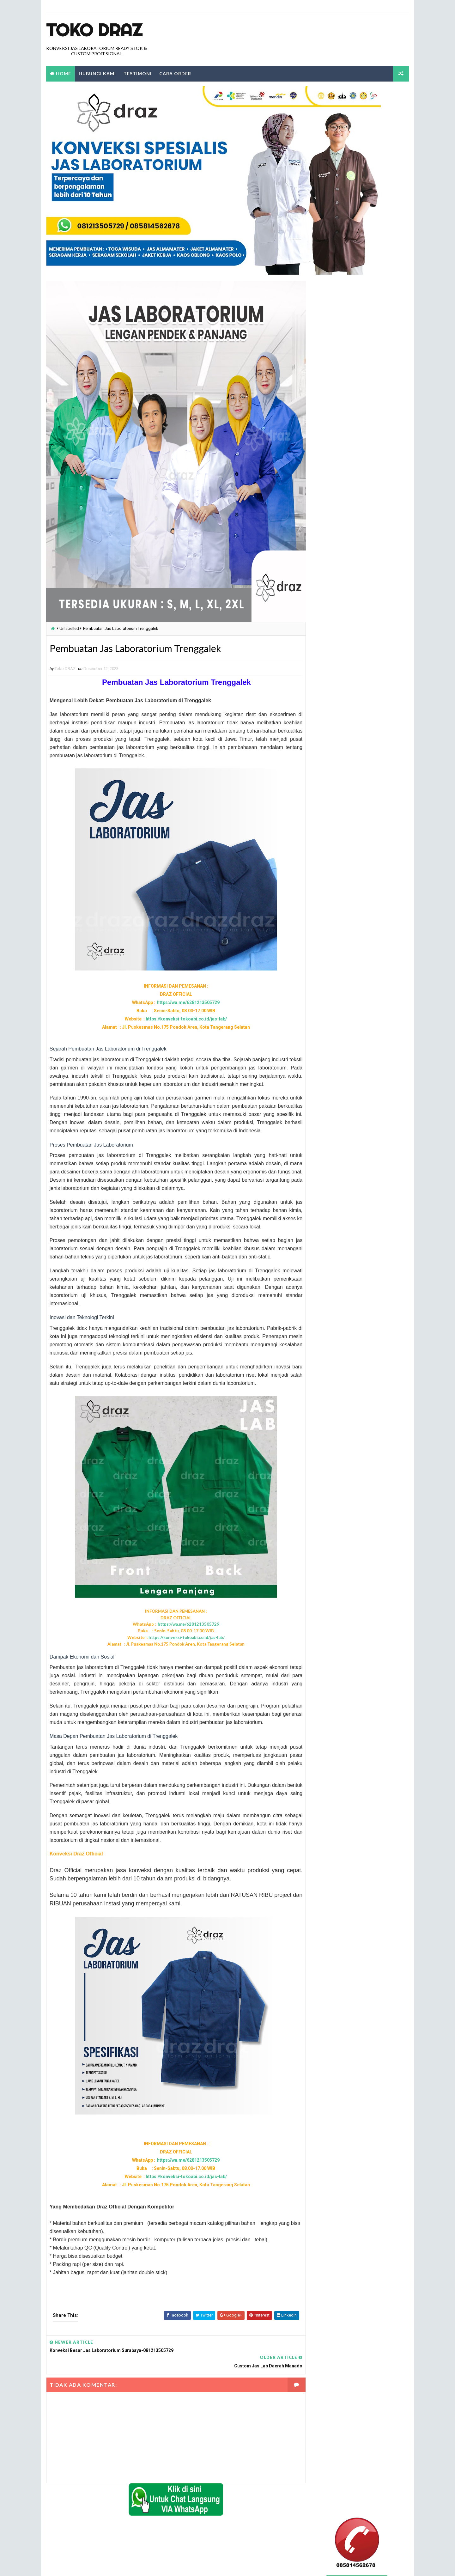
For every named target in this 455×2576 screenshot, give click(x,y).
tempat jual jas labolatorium (340, 1117)
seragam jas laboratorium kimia (342, 946)
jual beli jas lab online (333, 727)
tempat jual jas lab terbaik (337, 1096)
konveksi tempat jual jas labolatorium (349, 925)
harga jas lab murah (331, 674)
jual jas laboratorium (333, 813)
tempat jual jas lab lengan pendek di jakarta (354, 1042)
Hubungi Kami (97, 73)
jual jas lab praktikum (333, 781)
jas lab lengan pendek (332, 706)
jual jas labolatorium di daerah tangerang (353, 802)
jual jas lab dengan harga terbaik (344, 738)
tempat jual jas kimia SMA (336, 957)
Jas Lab (318, 685)
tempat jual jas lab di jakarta (340, 1000)
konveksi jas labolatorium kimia (342, 866)
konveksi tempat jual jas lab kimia (344, 914)
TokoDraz (92, 2564)
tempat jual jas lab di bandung (341, 989)
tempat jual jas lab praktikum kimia (345, 1064)
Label (322, 630)
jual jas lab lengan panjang (338, 760)
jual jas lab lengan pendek (337, 770)
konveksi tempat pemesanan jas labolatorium (355, 936)
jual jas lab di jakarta (333, 749)
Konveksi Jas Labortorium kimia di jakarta (351, 834)
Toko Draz (94, 30)
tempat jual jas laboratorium (340, 1144)
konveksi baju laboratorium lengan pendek (352, 845)
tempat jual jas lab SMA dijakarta (344, 1085)
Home (63, 73)
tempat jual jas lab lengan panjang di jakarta (356, 1032)
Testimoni (137, 73)
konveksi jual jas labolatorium (341, 877)
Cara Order (175, 73)
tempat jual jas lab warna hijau (342, 1107)
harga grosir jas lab (331, 663)
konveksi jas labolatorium (337, 856)
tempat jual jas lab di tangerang (343, 1021)
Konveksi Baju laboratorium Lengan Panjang (354, 823)
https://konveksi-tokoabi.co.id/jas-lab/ (180, 1019)
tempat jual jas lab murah (336, 1053)
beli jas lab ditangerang (334, 653)
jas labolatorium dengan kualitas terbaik (351, 717)
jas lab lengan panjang (333, 695)
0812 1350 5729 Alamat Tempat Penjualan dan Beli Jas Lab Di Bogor (350, 449)
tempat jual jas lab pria (334, 1074)
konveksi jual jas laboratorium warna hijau (354, 888)
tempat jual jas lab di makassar (342, 1010)
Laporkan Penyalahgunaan (335, 398)
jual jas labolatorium (332, 791)
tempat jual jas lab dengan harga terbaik (351, 978)
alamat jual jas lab (330, 642)
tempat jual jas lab (330, 967)
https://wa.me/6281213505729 (182, 1003)
